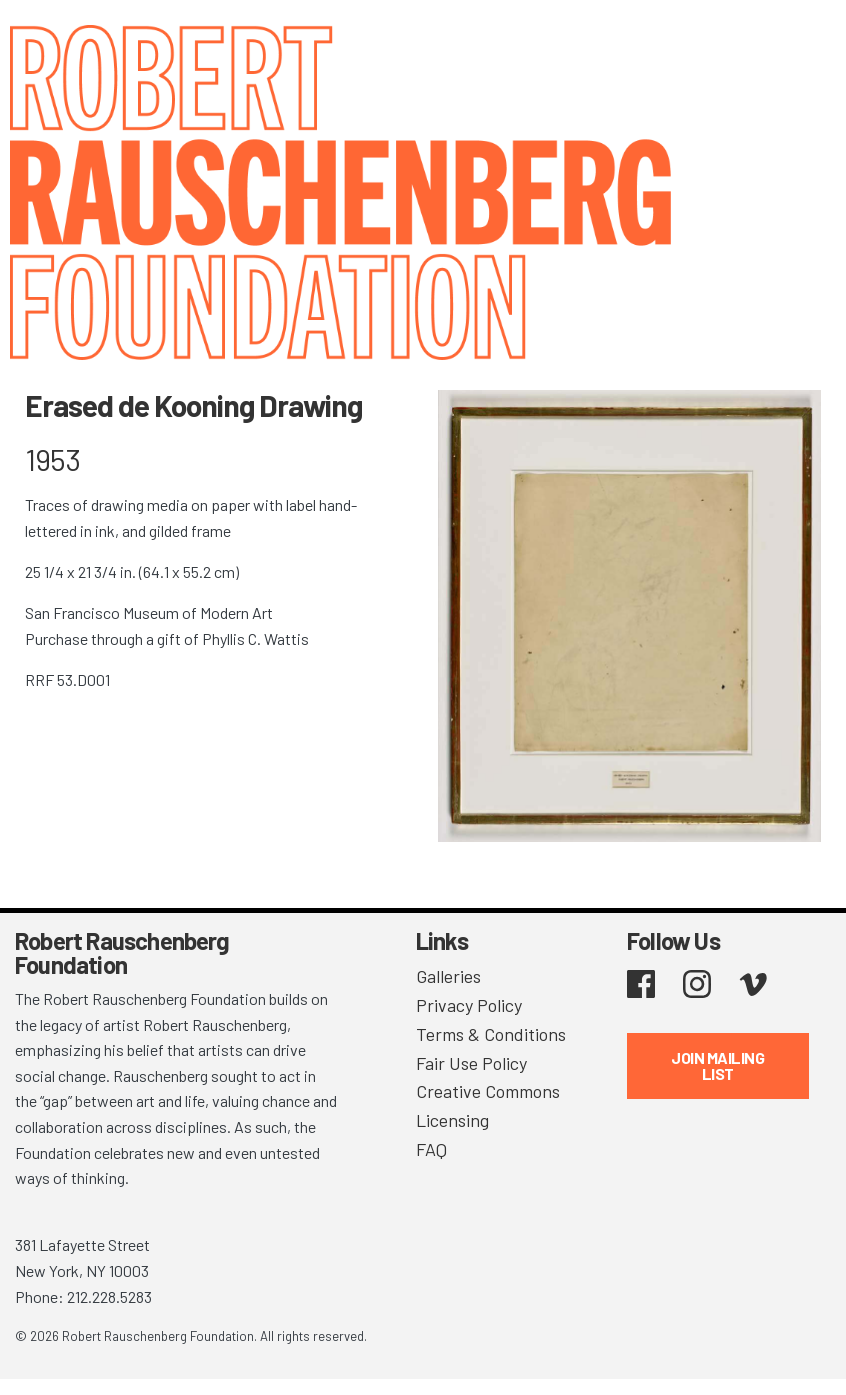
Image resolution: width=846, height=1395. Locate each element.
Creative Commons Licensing (488, 1105)
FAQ (431, 1149)
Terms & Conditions (491, 1034)
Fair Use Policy (471, 1063)
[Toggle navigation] (806, 42)
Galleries (448, 976)
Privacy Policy (469, 1005)
